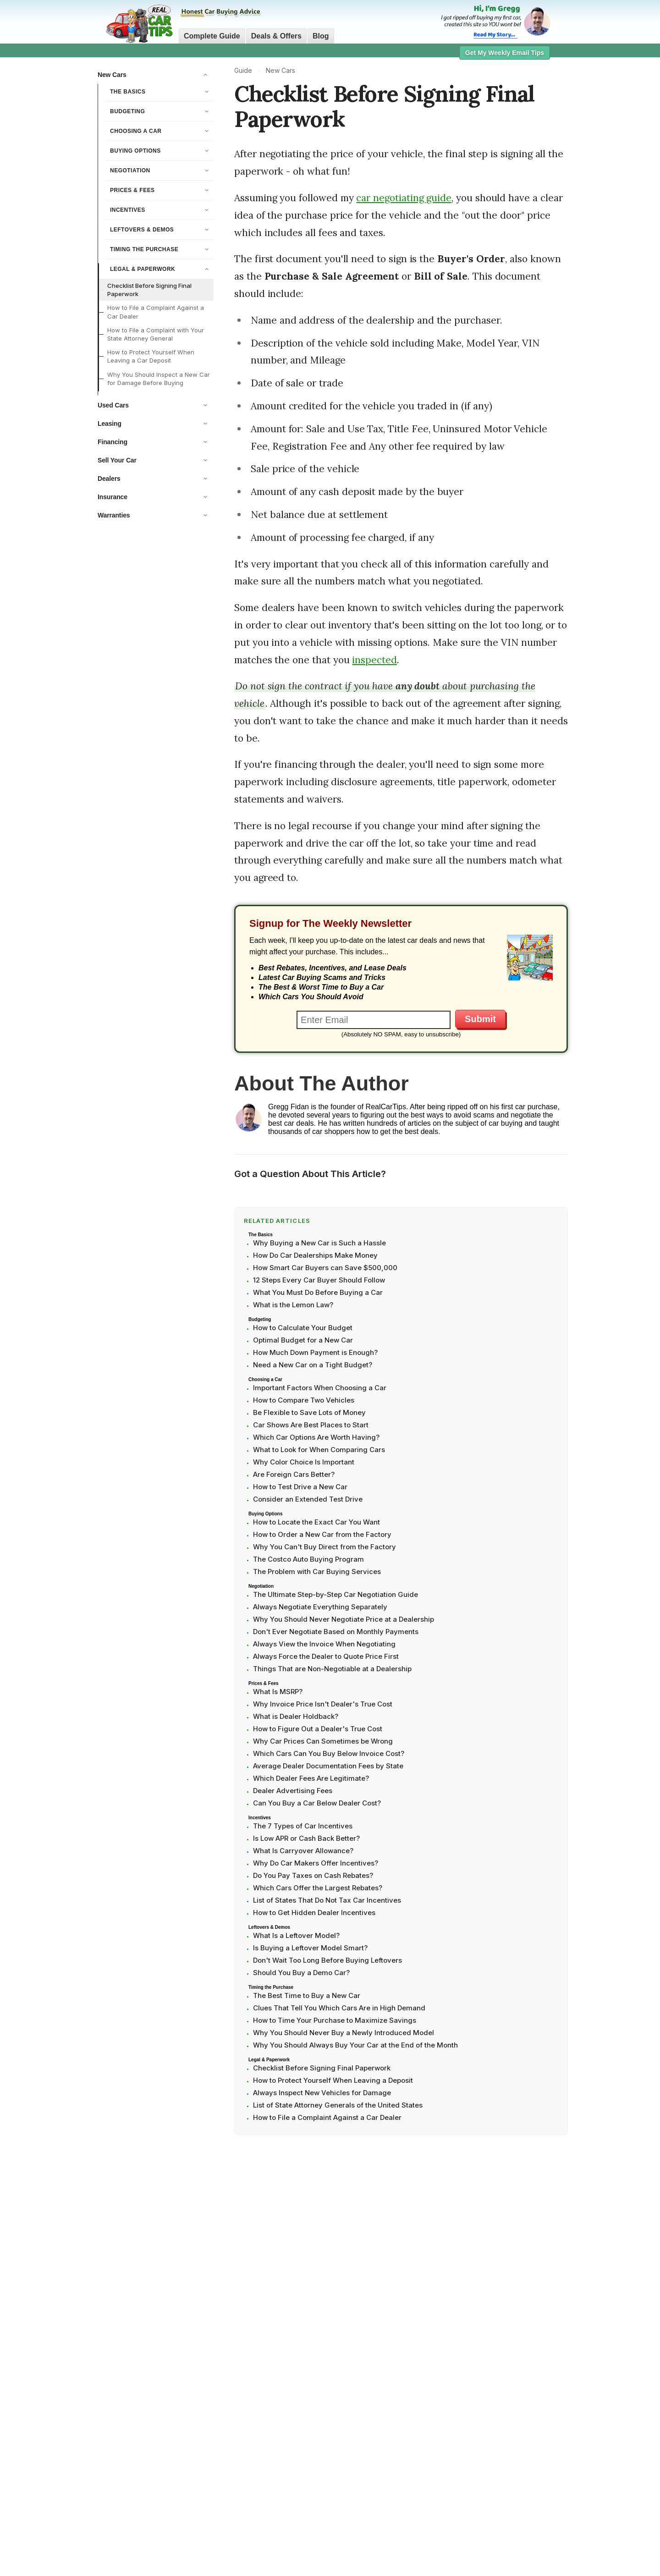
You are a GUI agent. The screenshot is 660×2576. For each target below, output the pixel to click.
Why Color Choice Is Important (303, 1462)
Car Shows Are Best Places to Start (310, 1424)
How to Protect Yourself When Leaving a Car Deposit (150, 356)
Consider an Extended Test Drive (308, 1499)
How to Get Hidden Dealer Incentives (314, 1912)
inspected (374, 660)
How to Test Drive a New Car (300, 1486)
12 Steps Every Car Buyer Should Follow (319, 1280)
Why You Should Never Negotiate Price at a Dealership (343, 1619)
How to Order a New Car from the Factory (322, 1534)
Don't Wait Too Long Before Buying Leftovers (327, 1960)
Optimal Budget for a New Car (303, 1340)
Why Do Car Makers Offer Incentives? (315, 1863)
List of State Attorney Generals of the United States (338, 2105)
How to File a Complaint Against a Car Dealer (155, 311)
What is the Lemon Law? (293, 1304)
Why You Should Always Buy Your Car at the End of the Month (355, 2045)
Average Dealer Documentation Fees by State (328, 1765)
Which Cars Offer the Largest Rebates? (317, 1887)
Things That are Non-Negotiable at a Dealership (332, 1668)
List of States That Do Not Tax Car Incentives (327, 1900)
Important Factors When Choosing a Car (319, 1387)
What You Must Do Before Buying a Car (318, 1292)
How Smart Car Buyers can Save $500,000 (325, 1267)
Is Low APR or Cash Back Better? (306, 1838)
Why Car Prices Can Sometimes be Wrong (323, 1741)
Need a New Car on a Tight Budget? (312, 1364)
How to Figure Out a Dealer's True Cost (317, 1728)
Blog (321, 36)
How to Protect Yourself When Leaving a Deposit (333, 2080)
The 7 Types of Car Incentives (302, 1826)
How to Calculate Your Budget (302, 1327)
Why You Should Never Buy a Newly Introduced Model (343, 2032)
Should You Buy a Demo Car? (301, 1972)
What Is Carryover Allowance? (303, 1850)
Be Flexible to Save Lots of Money (309, 1412)
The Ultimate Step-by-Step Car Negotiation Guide (335, 1594)
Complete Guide (212, 36)
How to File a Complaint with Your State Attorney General (155, 334)
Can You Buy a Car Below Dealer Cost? (317, 1803)
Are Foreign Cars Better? (294, 1474)
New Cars (280, 70)
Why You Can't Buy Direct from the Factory (324, 1546)
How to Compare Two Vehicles (303, 1400)
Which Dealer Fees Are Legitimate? (311, 1778)
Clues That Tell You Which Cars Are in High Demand (339, 2008)
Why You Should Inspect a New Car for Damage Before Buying (158, 378)
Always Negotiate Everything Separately (320, 1606)
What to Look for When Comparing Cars (319, 1449)
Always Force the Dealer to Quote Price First (326, 1656)
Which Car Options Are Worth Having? (316, 1437)
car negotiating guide (403, 198)
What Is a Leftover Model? (296, 1935)
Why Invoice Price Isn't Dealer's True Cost (322, 1704)
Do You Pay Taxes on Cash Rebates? (313, 1875)
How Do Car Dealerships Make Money (315, 1255)
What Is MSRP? (277, 1691)
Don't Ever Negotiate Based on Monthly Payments (335, 1631)
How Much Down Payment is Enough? (315, 1352)
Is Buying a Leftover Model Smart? (310, 1947)
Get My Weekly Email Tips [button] (504, 52)
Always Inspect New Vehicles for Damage (322, 2092)
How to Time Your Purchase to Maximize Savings (334, 2020)
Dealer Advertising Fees (292, 1790)
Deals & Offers (276, 36)
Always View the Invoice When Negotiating (324, 1644)
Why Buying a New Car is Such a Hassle (319, 1242)
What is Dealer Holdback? (295, 1716)
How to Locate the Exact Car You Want (316, 1522)
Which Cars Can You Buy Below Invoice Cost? (328, 1753)
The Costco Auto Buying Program (308, 1559)
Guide (243, 70)
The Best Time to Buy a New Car (306, 1995)
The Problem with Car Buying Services (317, 1571)
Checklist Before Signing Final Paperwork (149, 289)
